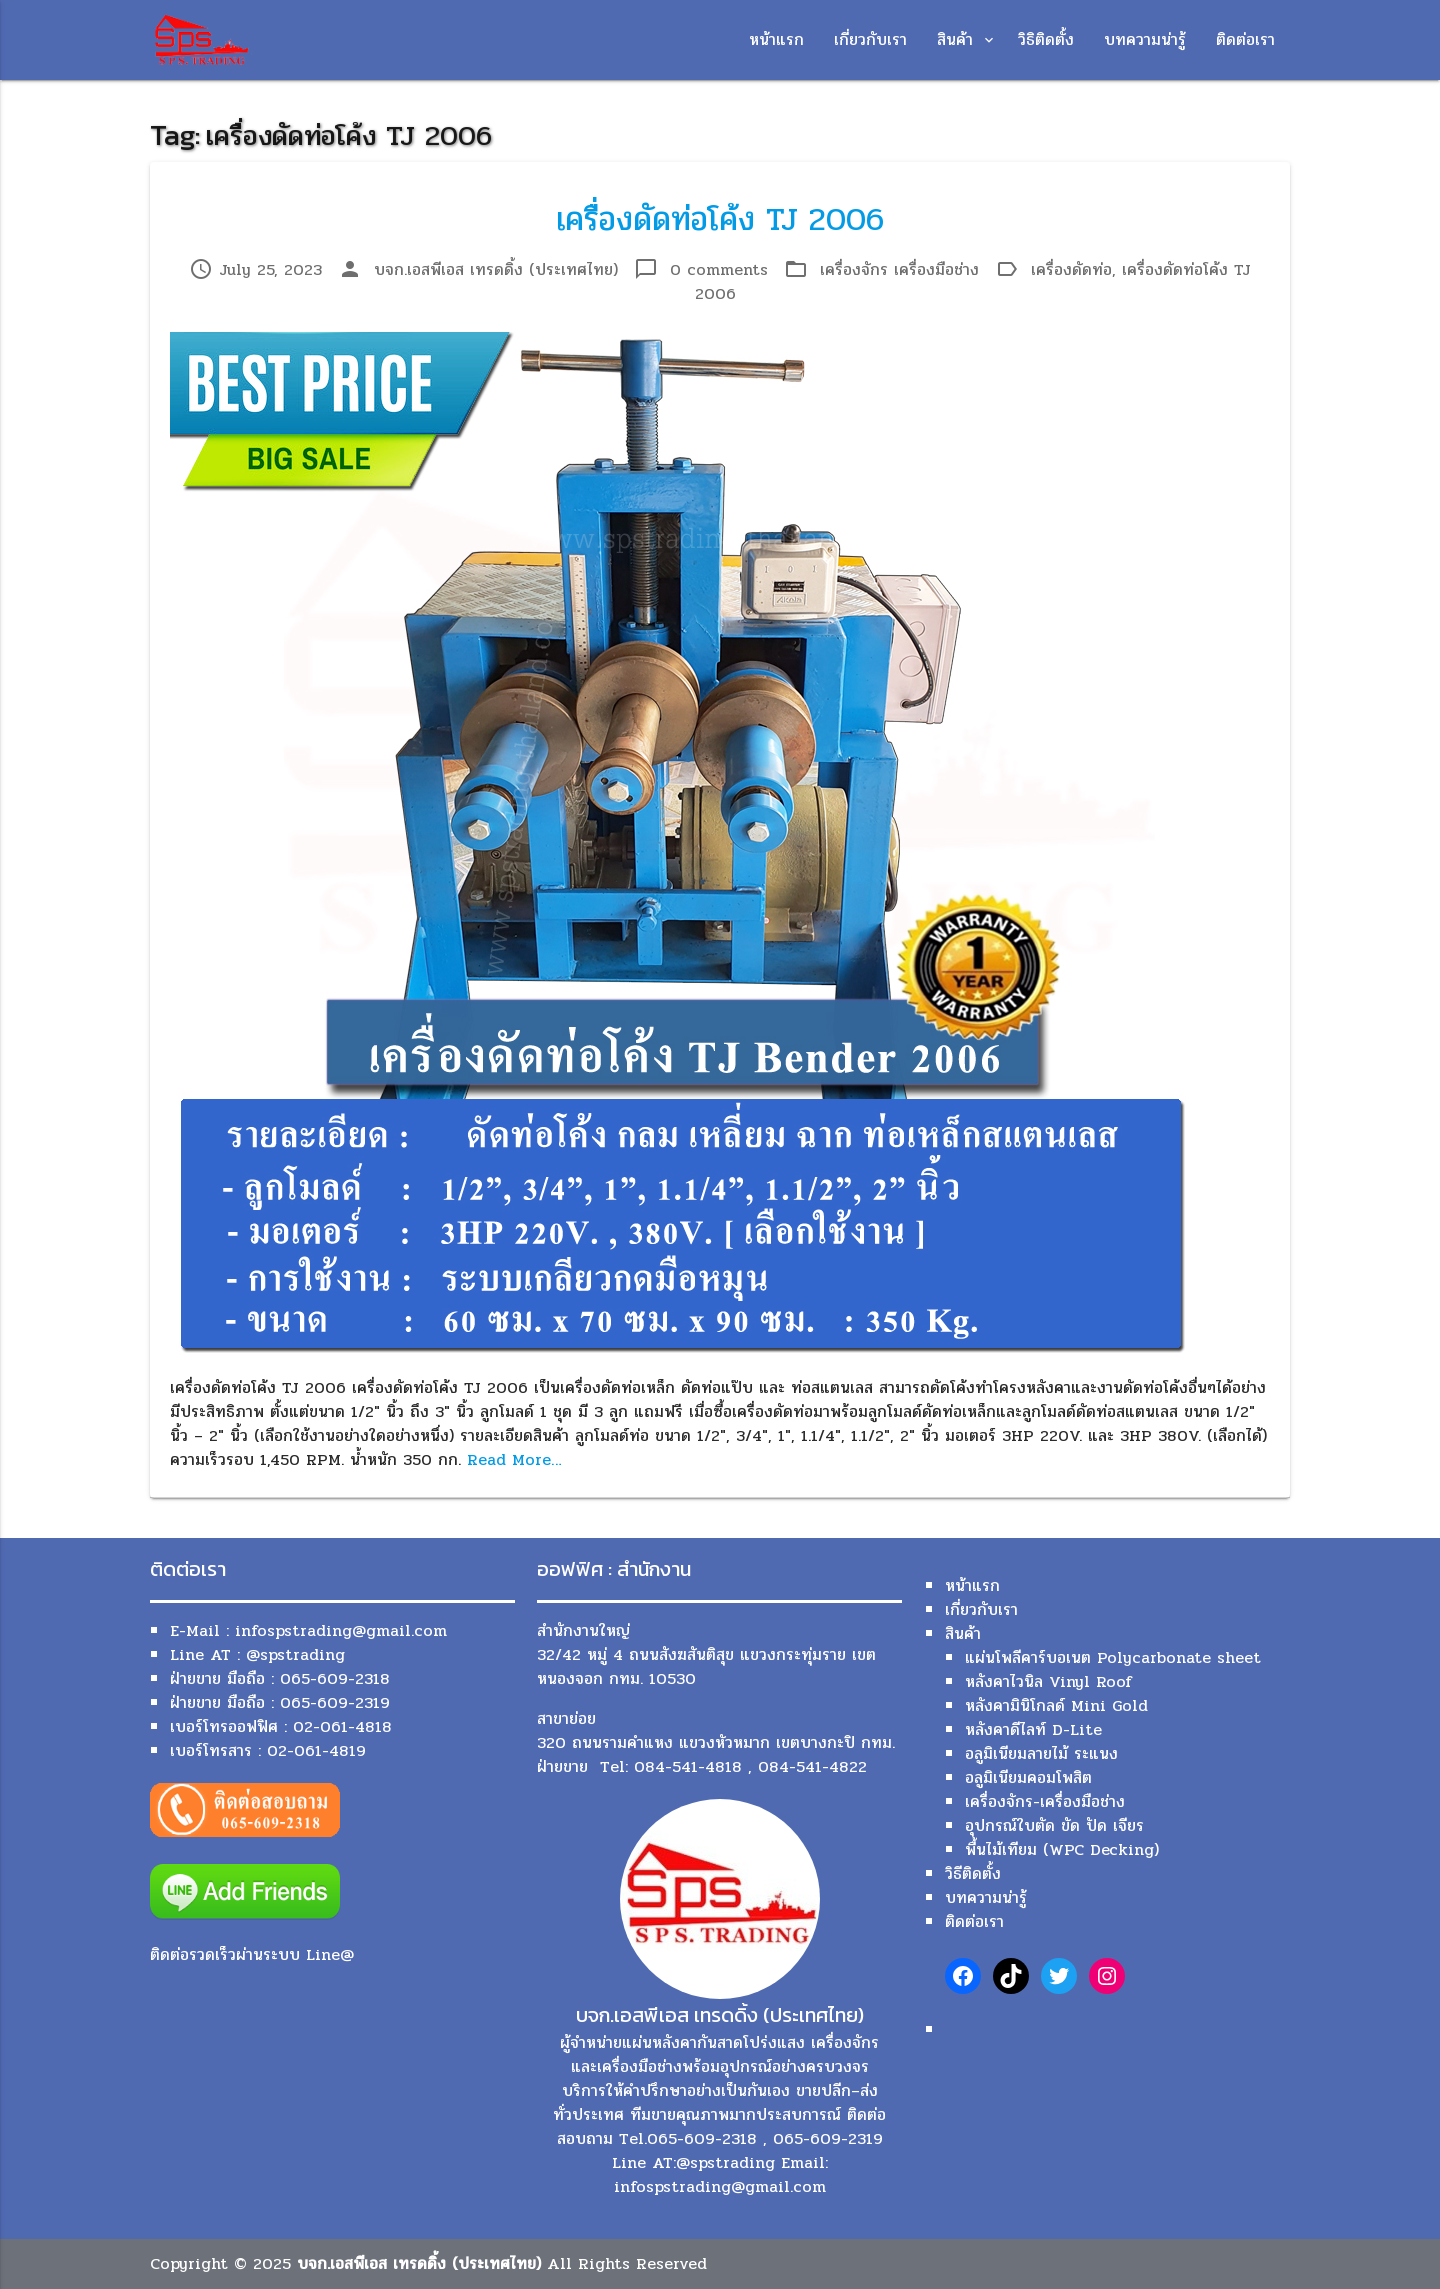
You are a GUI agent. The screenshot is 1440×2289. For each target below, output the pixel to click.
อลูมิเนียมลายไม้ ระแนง (1041, 1753)
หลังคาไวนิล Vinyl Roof (1048, 1681)
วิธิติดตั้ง (1046, 39)
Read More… (514, 1459)
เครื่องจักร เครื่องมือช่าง (899, 269)
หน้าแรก (776, 39)
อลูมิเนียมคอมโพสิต (1028, 1777)
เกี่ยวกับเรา (870, 39)
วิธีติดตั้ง (973, 1873)
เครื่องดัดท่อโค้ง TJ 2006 (720, 219)
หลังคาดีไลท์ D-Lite (1033, 1729)
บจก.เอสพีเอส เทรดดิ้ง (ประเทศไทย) (496, 269)
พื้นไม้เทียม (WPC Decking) (1062, 1849)
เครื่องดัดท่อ (1071, 269)
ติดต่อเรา (1245, 39)
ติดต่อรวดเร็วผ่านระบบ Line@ (252, 1954)
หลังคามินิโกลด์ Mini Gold (1056, 1705)
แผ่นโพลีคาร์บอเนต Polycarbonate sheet (1113, 1657)
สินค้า (955, 39)
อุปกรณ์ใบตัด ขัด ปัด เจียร (1054, 1825)
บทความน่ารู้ (1145, 39)
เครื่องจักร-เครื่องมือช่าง (1045, 1801)
